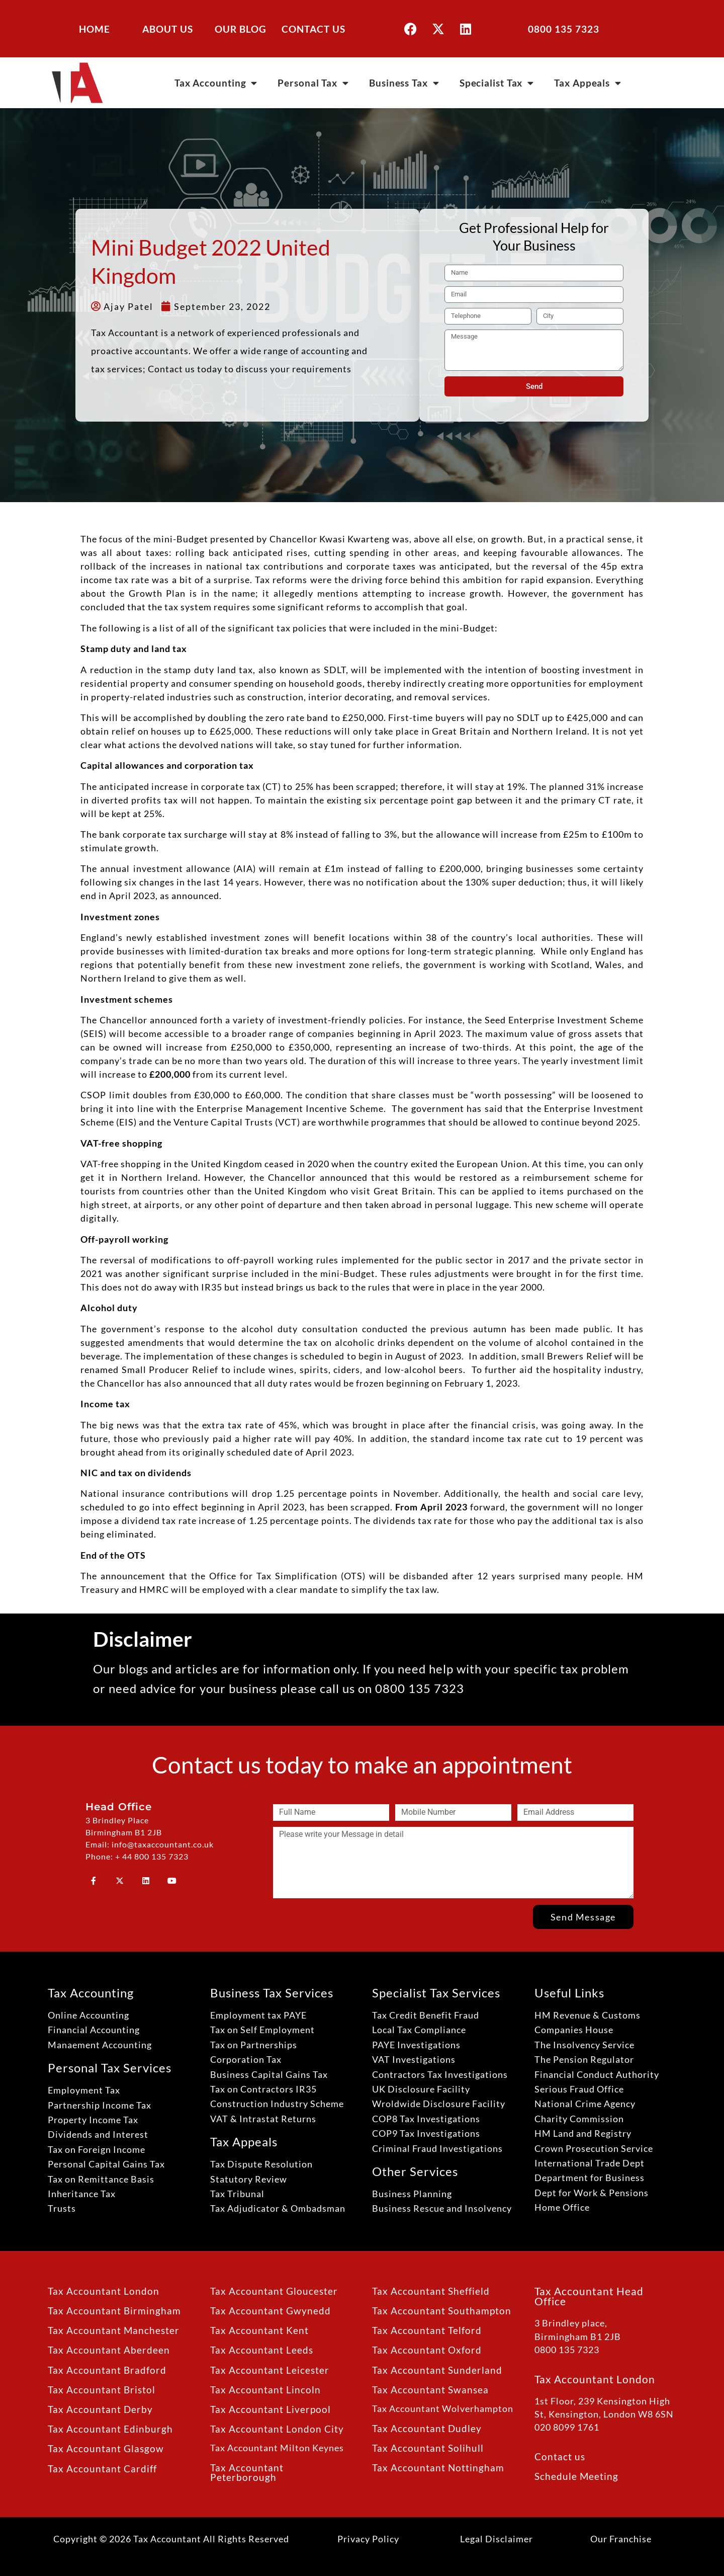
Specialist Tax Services (436, 1992)
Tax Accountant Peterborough (247, 2472)
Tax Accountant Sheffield (431, 2291)
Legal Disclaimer (496, 2538)
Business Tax (404, 83)
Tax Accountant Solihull (428, 2448)
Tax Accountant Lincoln (265, 2389)
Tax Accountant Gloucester (274, 2291)
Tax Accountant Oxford (427, 2350)
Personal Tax (313, 83)
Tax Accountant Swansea (430, 2389)
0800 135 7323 (563, 29)
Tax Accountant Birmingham (114, 2310)
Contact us (559, 2456)
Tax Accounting (216, 83)
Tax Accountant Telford (427, 2330)
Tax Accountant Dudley (427, 2428)
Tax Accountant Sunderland (437, 2370)
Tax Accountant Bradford (107, 2370)
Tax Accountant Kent (259, 2330)
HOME (94, 29)
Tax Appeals (587, 83)
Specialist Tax (497, 83)
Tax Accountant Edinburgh (110, 2429)
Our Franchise (621, 2538)
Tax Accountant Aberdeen (109, 2350)
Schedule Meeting (576, 2476)
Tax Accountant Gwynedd (270, 2310)
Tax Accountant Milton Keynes (277, 2448)
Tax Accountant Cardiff (102, 2468)
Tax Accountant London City (277, 2429)
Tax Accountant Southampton (441, 2310)
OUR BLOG (240, 29)
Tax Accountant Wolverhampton (442, 2408)
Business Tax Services (271, 1992)
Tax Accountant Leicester (269, 2370)
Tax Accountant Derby (100, 2409)
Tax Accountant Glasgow (106, 2448)
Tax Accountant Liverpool (270, 2409)
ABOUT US (167, 29)
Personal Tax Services (109, 2067)
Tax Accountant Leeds (261, 2350)
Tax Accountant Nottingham (438, 2467)
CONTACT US (313, 29)
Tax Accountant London (103, 2291)
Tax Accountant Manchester (113, 2330)
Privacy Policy (368, 2538)
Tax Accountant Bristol (101, 2389)
